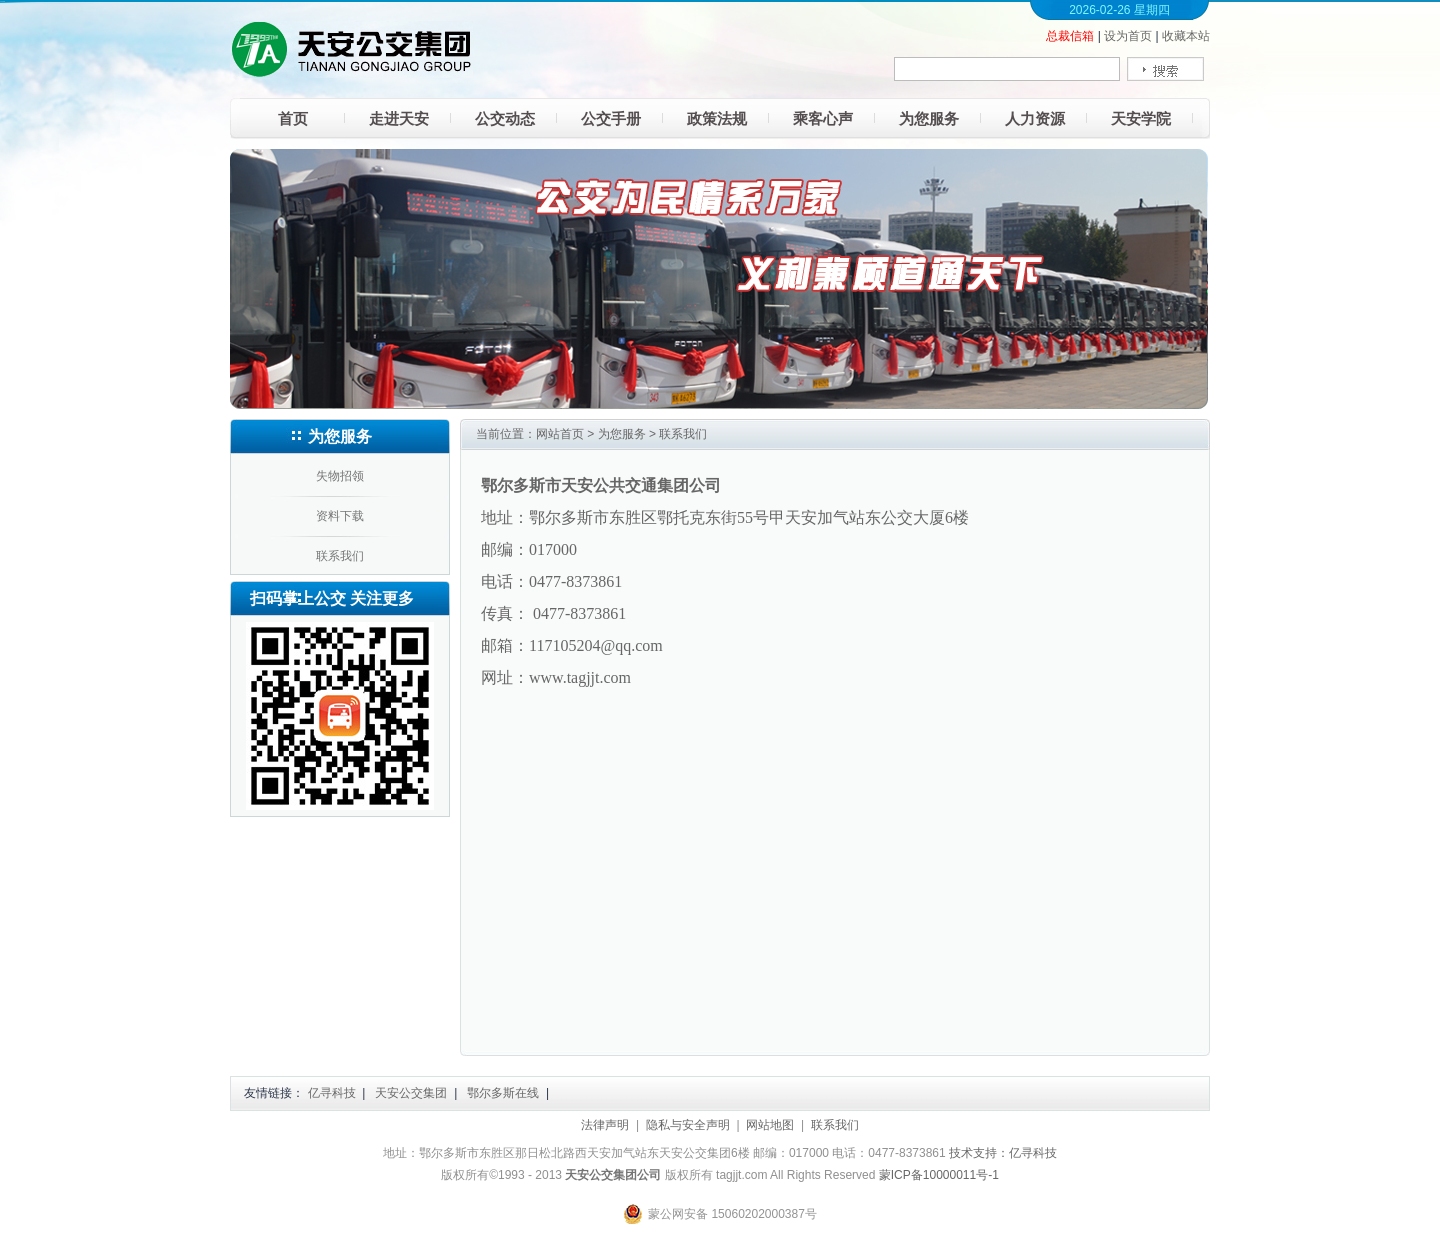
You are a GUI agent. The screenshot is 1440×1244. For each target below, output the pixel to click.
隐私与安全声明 (688, 1125)
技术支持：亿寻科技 (1003, 1153)
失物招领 (340, 476)
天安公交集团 (411, 1093)
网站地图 (770, 1125)
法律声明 (605, 1125)
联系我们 (340, 556)
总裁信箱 (1070, 36)
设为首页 (1128, 36)
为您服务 (622, 434)
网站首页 (560, 434)
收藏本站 (1186, 36)
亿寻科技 (332, 1093)
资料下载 (340, 516)
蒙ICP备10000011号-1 (939, 1175)
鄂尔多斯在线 (503, 1093)
